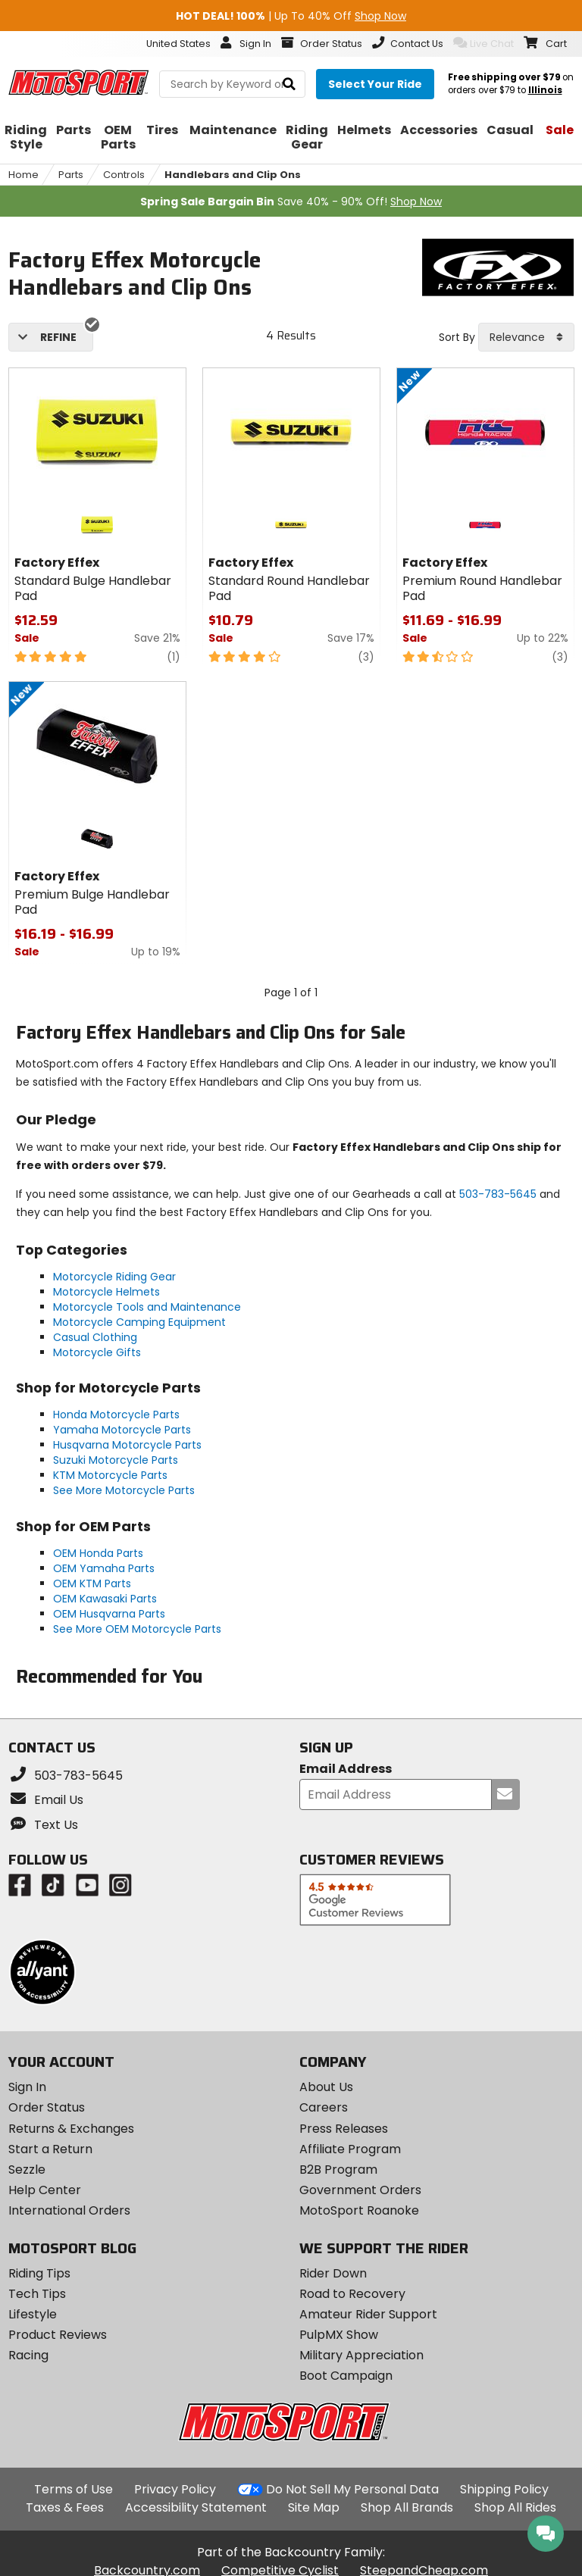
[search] (289, 84)
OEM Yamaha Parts (104, 1568)
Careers (323, 2107)
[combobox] (526, 337)
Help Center (44, 2190)
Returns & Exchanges (71, 2128)
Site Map (314, 2507)
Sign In (27, 2087)
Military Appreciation (361, 2355)
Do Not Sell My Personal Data (352, 2489)
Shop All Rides (515, 2507)
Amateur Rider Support (368, 2314)
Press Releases (343, 2128)
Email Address (345, 1769)
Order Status (46, 2107)
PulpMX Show (338, 2334)
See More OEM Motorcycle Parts (137, 1629)
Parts (70, 174)
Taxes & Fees (65, 2507)
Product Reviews (57, 2334)
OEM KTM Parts (92, 1583)
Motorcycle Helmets (106, 1291)
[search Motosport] (232, 84)
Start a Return (50, 2149)
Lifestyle (32, 2314)
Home (23, 174)
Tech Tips (37, 2293)
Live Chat (483, 43)
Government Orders (360, 2190)
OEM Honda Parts (98, 1553)
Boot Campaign (346, 2375)
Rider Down (333, 2273)
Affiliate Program (350, 2149)
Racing (28, 2355)
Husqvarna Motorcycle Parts (127, 1444)
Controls (124, 174)
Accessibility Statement (196, 2507)
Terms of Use (73, 2489)
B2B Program (338, 2169)
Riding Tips (39, 2273)
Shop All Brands (407, 2507)
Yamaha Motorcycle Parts (122, 1429)
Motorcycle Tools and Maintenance (147, 1307)
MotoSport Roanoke (359, 2210)
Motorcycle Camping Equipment (139, 1322)
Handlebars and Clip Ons (232, 174)
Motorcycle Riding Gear (114, 1276)
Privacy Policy (175, 2489)
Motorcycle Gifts (97, 1352)
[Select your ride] (375, 84)
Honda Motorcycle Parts (116, 1414)
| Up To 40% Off (291, 15)
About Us (326, 2087)
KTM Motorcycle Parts (110, 1475)
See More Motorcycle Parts (124, 1490)
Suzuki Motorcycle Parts (115, 1460)
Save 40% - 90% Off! (291, 201)
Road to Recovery (352, 2293)
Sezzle (26, 2169)
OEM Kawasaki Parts (105, 1598)
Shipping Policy (504, 2489)
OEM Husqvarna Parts (109, 1613)
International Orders (69, 2210)
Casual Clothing (95, 1337)
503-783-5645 (498, 1194)
